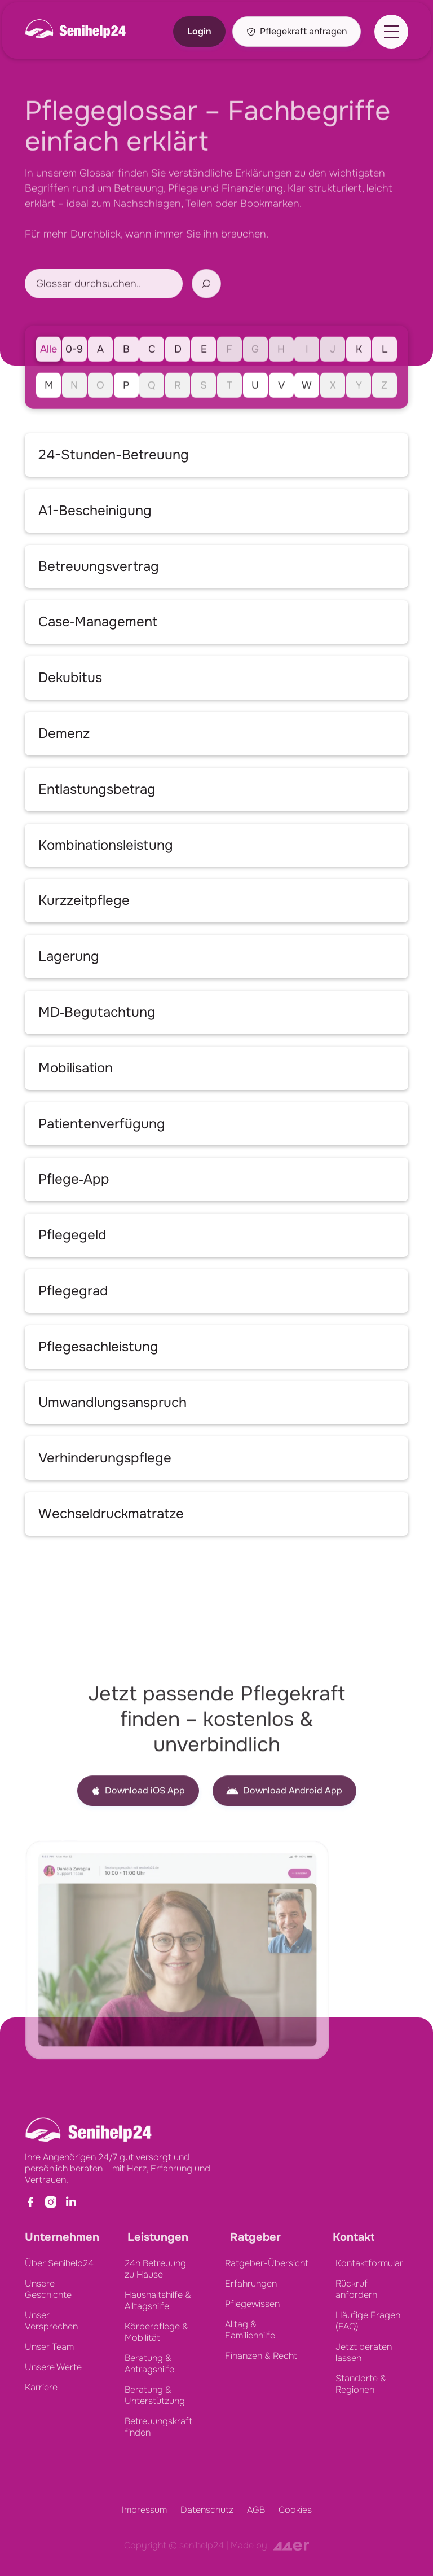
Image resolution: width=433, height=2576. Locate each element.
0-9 (74, 373)
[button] (391, 32)
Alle (48, 373)
